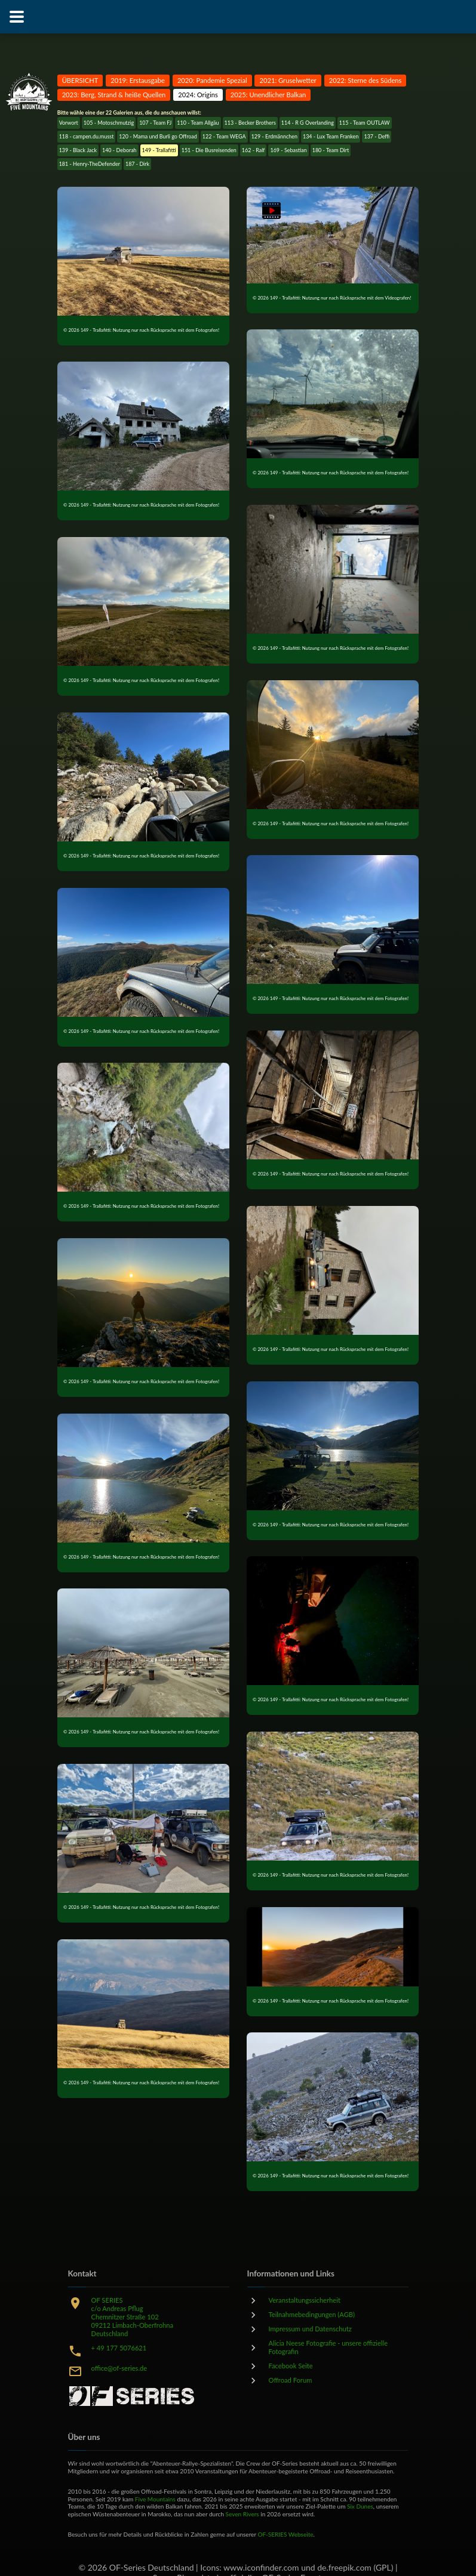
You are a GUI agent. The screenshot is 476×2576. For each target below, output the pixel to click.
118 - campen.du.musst (86, 136)
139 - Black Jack (78, 150)
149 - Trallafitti (159, 150)
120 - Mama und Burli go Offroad (157, 136)
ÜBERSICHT (80, 80)
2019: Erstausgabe (137, 80)
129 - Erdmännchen (274, 136)
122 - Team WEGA (224, 136)
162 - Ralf (253, 150)
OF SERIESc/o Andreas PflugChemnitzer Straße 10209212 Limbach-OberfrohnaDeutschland (132, 2316)
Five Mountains (155, 2499)
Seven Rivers (242, 2514)
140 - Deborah (119, 150)
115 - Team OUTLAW (364, 122)
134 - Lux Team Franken (331, 136)
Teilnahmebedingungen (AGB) (312, 2314)
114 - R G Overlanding (307, 122)
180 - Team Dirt (330, 150)
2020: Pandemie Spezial (212, 80)
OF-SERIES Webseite (285, 2534)
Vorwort (68, 122)
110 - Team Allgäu (198, 122)
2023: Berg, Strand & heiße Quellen (114, 94)
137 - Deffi (376, 136)
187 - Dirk (137, 164)
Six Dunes (360, 2506)
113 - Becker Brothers (250, 122)
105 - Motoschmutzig (109, 122)
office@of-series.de (119, 2368)
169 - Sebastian (288, 150)
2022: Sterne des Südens (365, 80)
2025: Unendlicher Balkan (268, 94)
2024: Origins (198, 94)
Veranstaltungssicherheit (304, 2300)
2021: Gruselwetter (287, 80)
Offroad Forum (290, 2380)
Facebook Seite (291, 2366)
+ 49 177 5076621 (119, 2348)
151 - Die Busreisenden (209, 150)
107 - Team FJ (155, 122)
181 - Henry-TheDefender (89, 164)
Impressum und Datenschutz (310, 2329)
